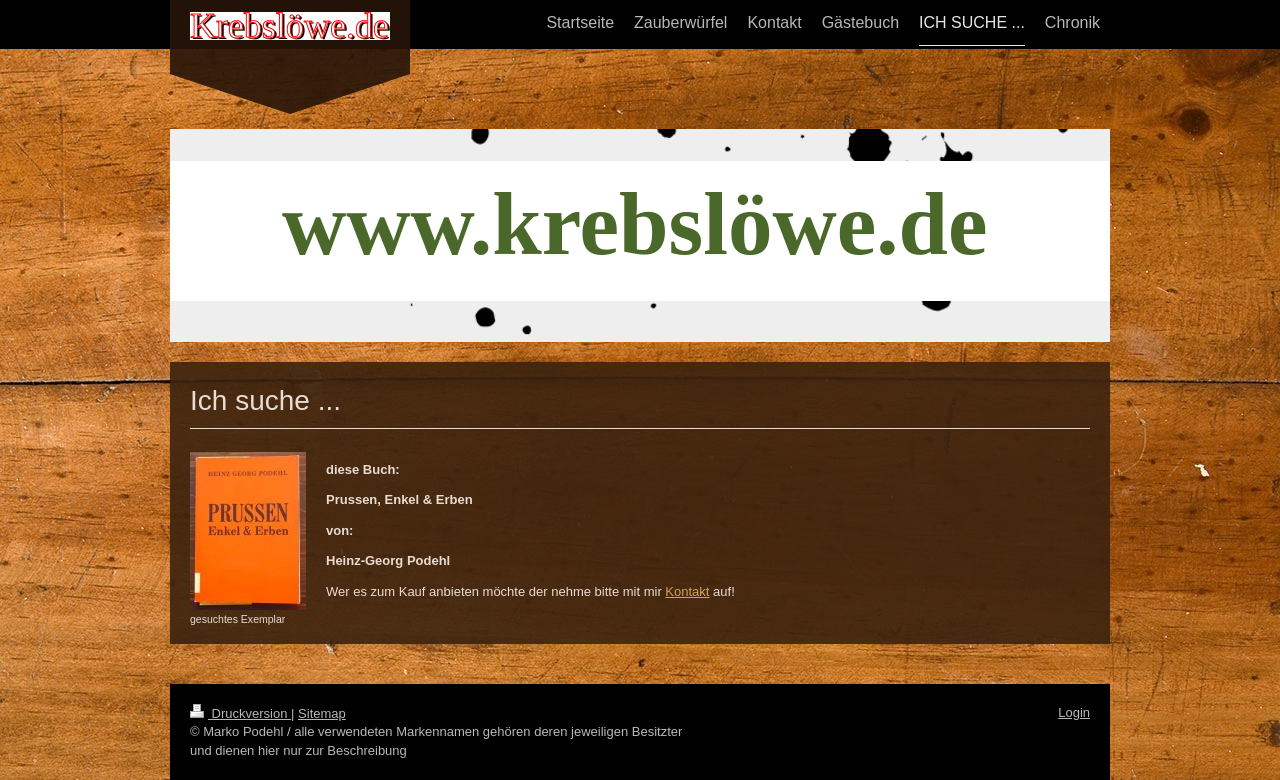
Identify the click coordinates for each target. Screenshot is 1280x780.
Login (1074, 712)
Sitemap (322, 713)
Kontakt (687, 591)
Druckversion (240, 713)
